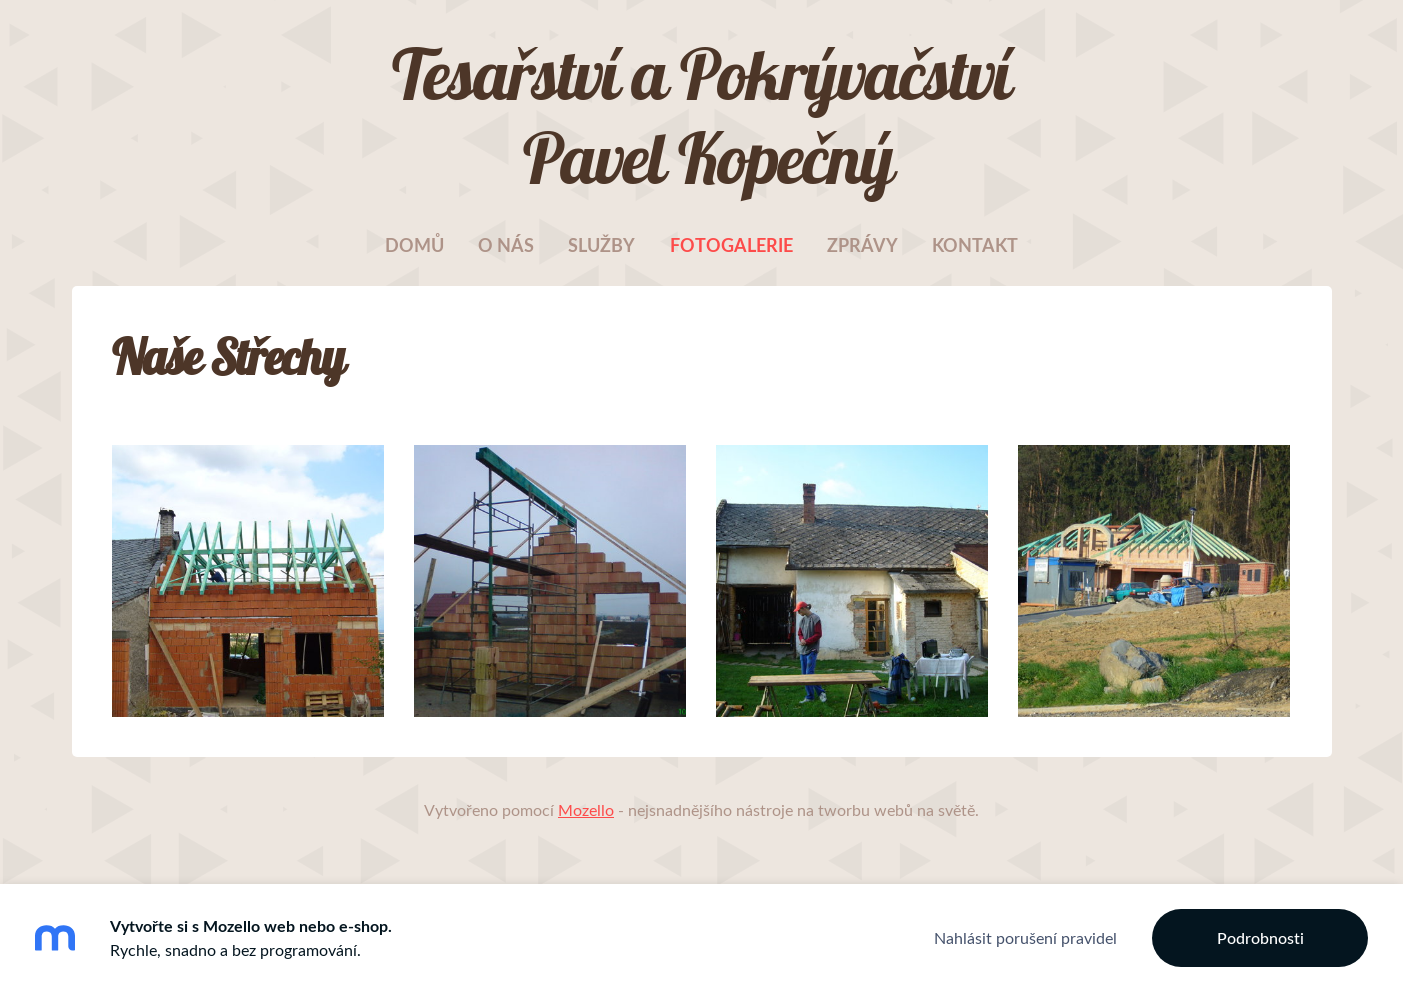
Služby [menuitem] (601, 245)
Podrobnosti (1260, 938)
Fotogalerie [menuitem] (731, 245)
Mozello (586, 810)
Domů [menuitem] (414, 245)
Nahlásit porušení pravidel (1025, 938)
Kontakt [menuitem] (975, 245)
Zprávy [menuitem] (862, 245)
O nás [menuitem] (506, 245)
